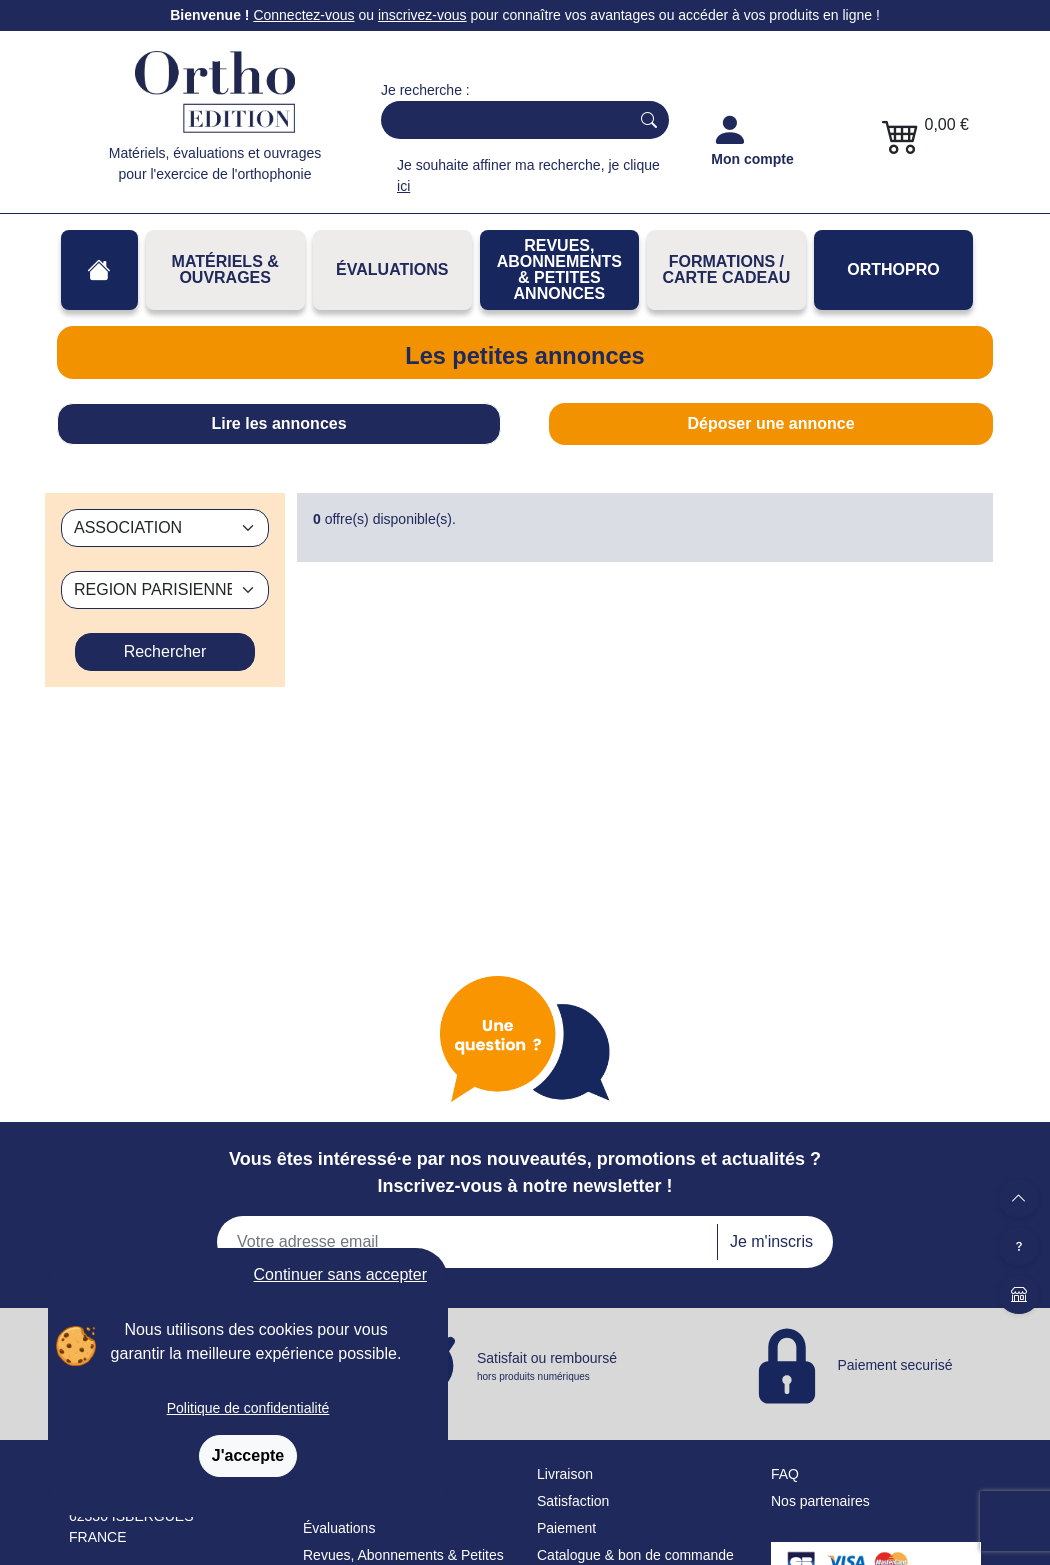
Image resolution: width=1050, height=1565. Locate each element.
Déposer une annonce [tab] (770, 423)
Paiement (566, 1528)
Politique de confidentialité (248, 1408)
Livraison (565, 1474)
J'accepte (248, 1455)
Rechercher (165, 651)
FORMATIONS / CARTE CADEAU (726, 269)
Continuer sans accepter (340, 1274)
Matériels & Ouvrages (225, 269)
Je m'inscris (771, 1241)
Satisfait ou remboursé (547, 1367)
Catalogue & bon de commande (635, 1555)
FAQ (785, 1474)
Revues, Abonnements (373, 1555)
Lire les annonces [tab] (278, 423)
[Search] (501, 120)
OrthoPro (893, 269)
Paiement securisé (894, 1365)
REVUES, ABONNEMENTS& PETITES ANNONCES (559, 269)
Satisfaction (573, 1501)
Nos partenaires (820, 1501)
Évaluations (392, 269)
